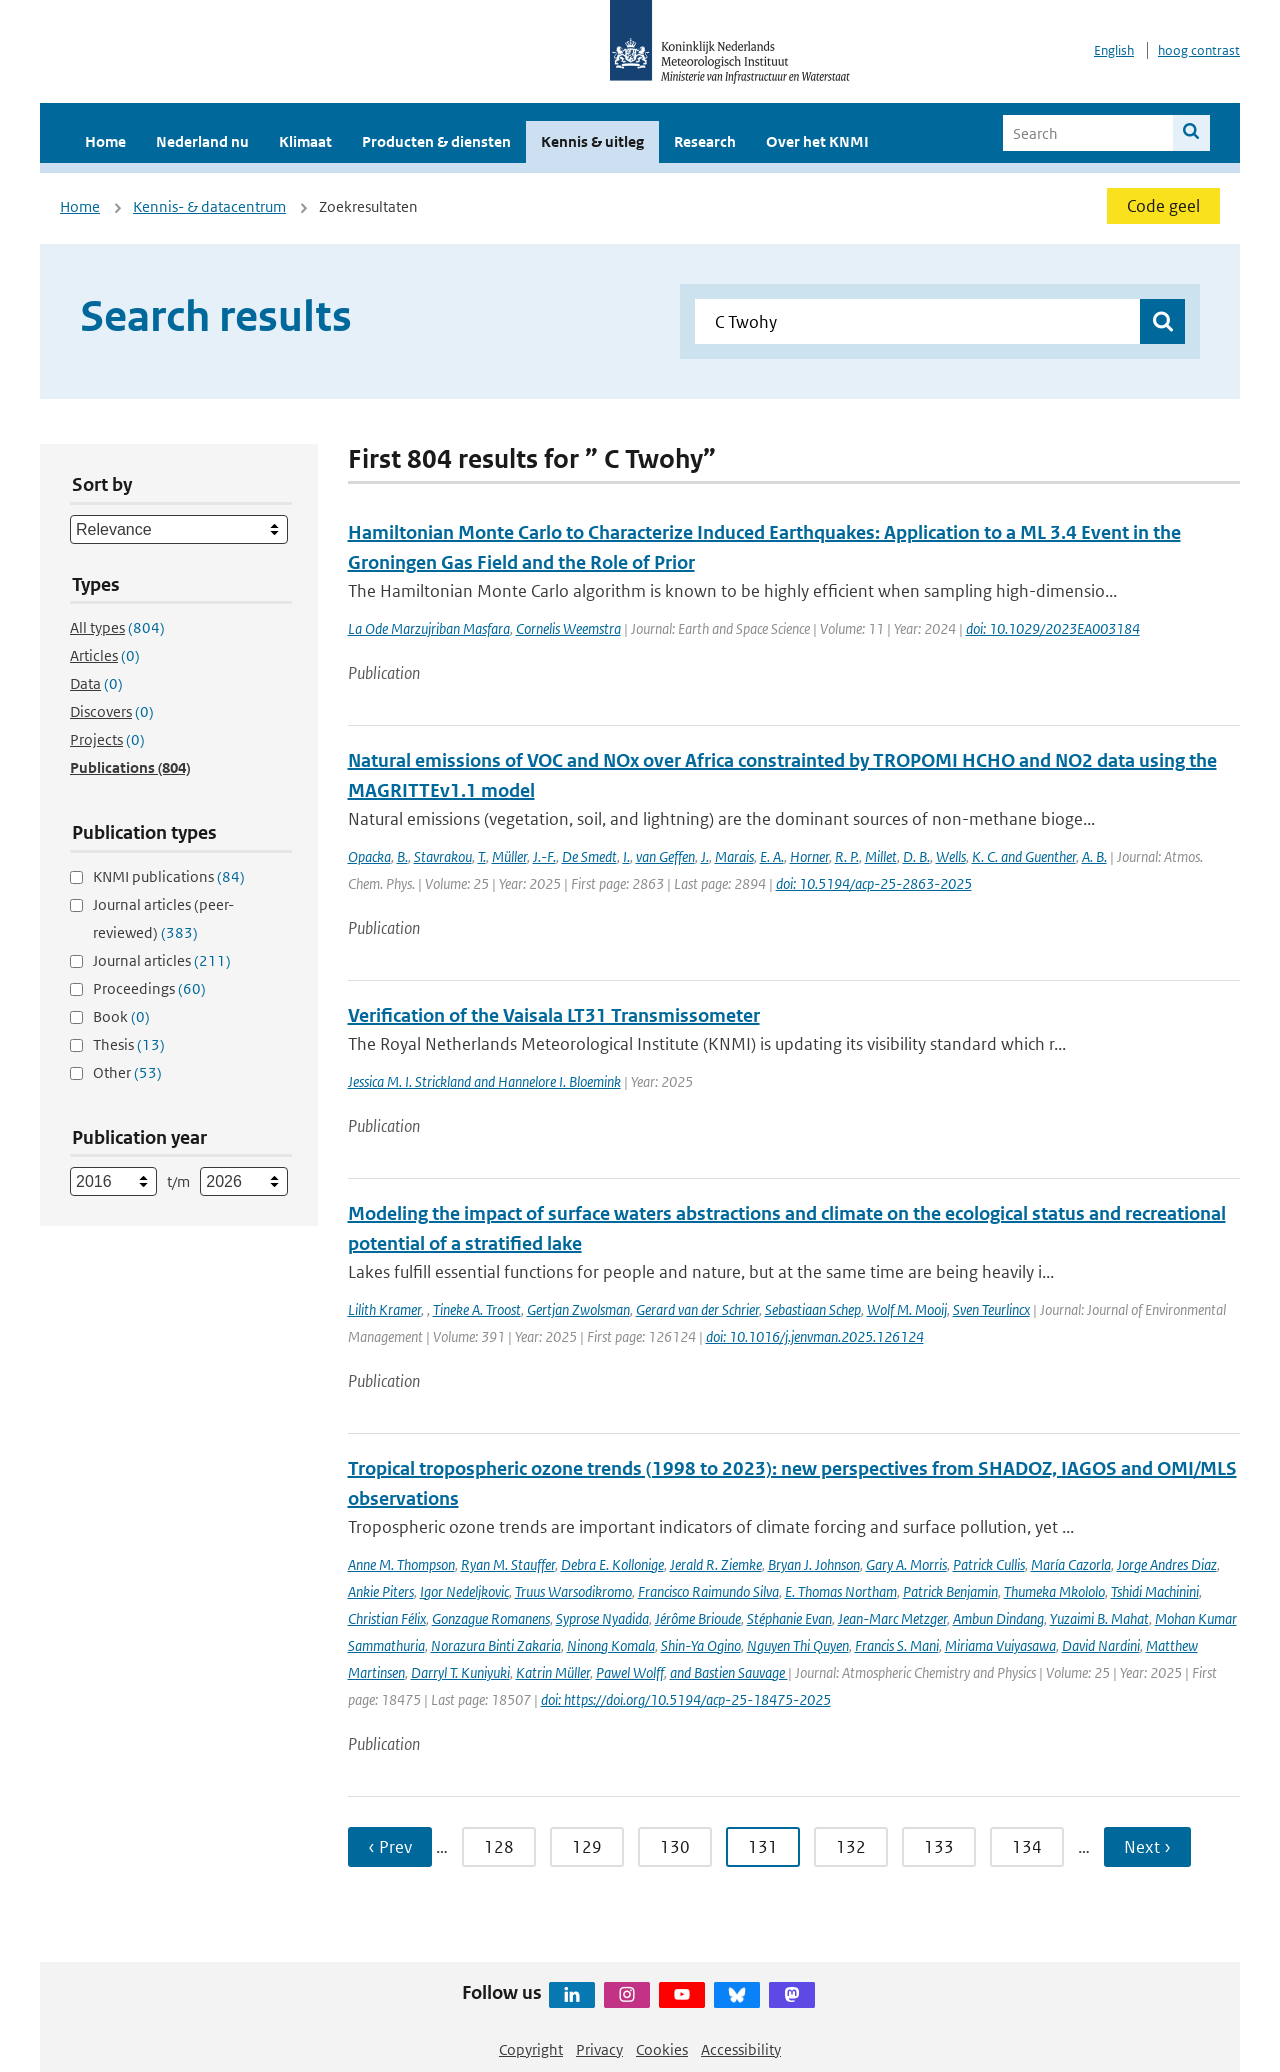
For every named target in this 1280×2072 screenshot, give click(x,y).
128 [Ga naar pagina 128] (499, 1847)
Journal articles (162, 960)
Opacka (369, 856)
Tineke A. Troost (477, 1309)
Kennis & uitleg (592, 141)
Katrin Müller (553, 1672)
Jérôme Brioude (698, 1618)
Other (127, 1072)
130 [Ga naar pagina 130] (675, 1847)
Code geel (1163, 206)
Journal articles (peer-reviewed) (163, 918)
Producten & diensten (436, 141)
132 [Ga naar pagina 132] (851, 1847)
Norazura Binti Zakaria (496, 1645)
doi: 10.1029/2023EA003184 (1053, 628)
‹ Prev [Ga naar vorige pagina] (390, 1847)
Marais (734, 856)
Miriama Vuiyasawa (1000, 1645)
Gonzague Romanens (491, 1618)
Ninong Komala (611, 1645)
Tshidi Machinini (1155, 1591)
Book (121, 1016)
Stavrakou (443, 856)
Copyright (531, 2049)
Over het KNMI (817, 141)
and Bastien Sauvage (729, 1672)
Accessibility (741, 2049)
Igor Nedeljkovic (464, 1591)
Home (105, 141)
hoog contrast (1199, 50)
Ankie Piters (381, 1591)
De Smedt (589, 856)
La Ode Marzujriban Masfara (429, 628)
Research (705, 141)
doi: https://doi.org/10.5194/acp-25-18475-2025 (686, 1699)
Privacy (599, 2049)
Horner (809, 856)
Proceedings (149, 988)
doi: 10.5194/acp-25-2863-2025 (874, 883)
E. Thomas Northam (841, 1591)
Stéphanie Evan (789, 1618)
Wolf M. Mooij (907, 1309)
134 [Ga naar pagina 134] (1027, 1847)
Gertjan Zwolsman (578, 1309)
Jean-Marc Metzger (892, 1618)
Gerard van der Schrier (697, 1309)
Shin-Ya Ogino (701, 1645)
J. (705, 856)
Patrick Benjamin (950, 1591)
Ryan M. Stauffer (508, 1564)
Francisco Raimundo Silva (708, 1591)
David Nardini (1101, 1645)
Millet (881, 856)
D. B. (916, 856)
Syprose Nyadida (602, 1618)
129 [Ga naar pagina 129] (587, 1847)
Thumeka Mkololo (1054, 1591)
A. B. (1094, 856)
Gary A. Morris (906, 1564)
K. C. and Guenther (1024, 856)
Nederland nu (202, 141)
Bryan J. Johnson (814, 1564)
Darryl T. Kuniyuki (460, 1672)
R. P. (847, 856)
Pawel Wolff (630, 1672)
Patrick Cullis (989, 1564)
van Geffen (665, 856)
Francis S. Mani (897, 1645)
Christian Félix (387, 1618)
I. (626, 856)
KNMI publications (169, 876)
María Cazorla (1071, 1564)
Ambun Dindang (998, 1618)
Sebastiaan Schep (813, 1309)
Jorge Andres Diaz (1167, 1564)
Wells (951, 856)
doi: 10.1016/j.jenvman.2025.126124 (815, 1336)
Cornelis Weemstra (568, 628)
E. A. (772, 856)
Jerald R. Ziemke (716, 1564)
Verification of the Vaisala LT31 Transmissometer (554, 1015)
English (1114, 50)
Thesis (129, 1044)
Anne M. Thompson (401, 1564)
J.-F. (544, 856)
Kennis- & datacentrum (209, 206)
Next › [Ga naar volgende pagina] (1147, 1847)
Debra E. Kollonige (612, 1564)
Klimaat (305, 141)
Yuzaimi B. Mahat (1099, 1618)
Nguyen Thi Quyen (798, 1645)
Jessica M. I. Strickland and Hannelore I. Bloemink (484, 1081)
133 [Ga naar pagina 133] (939, 1847)
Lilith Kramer (384, 1309)
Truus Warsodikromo (573, 1591)
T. (482, 856)
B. (402, 856)
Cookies (662, 2049)
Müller (509, 856)
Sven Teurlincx (991, 1309)
